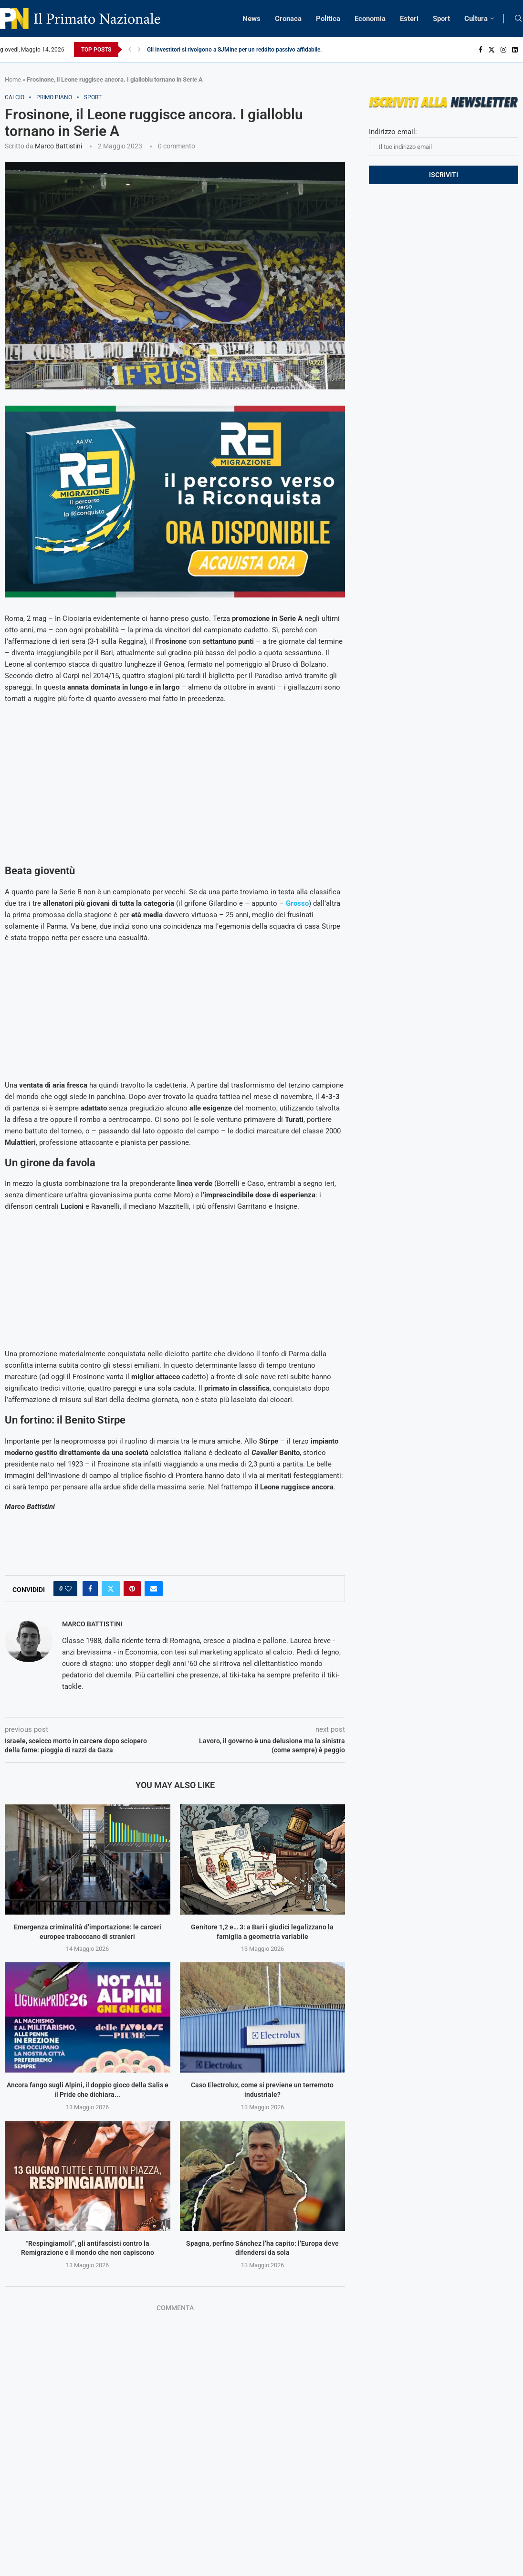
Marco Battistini (58, 146)
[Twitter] (491, 49)
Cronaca (288, 18)
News (251, 18)
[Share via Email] (154, 1588)
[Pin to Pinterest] (132, 1588)
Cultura (476, 18)
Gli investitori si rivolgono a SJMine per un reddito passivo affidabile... (235, 49)
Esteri (409, 18)
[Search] (518, 18)
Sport (441, 18)
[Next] (139, 49)
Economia (370, 18)
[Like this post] (68, 1588)
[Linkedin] (515, 49)
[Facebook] (480, 49)
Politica (328, 18)
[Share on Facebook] (90, 1588)
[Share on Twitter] (111, 1588)
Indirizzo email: (443, 141)
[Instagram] (503, 49)
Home (13, 79)
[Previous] (130, 49)
